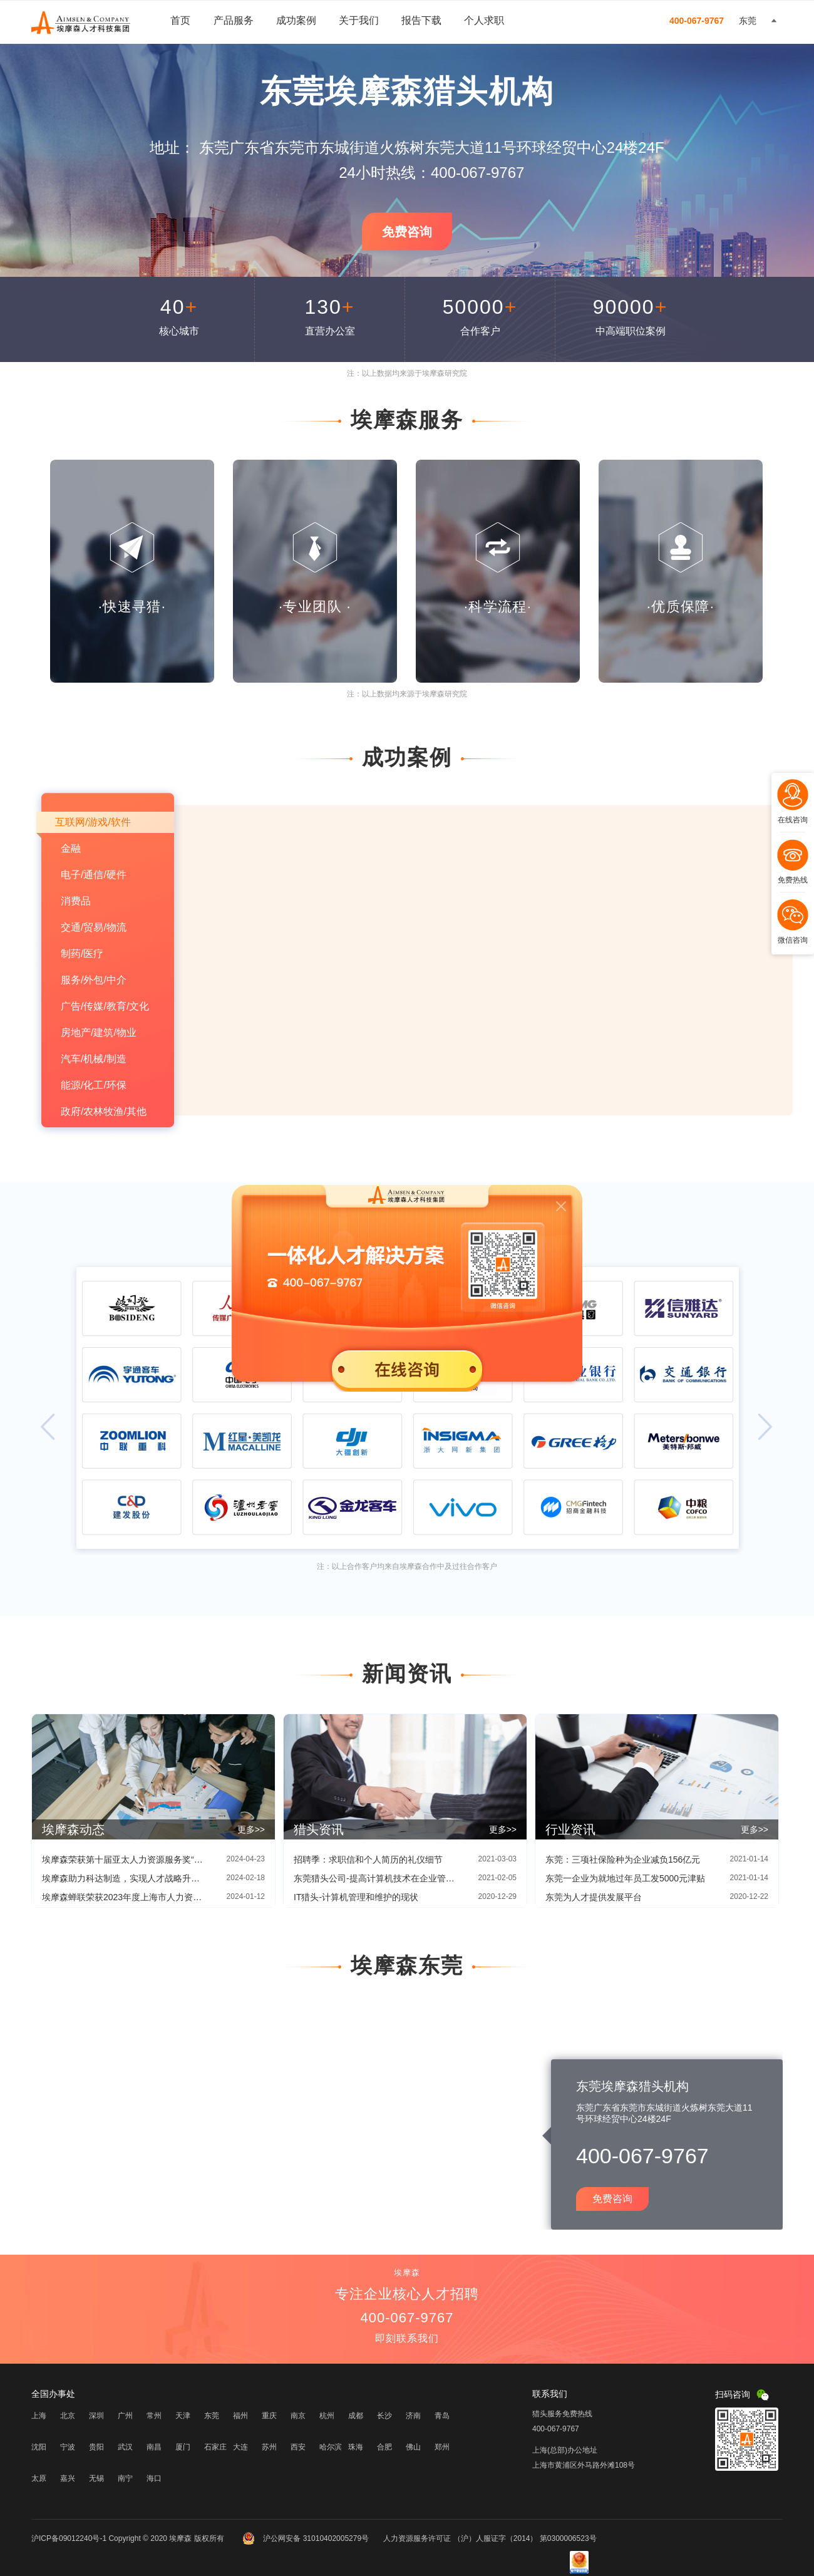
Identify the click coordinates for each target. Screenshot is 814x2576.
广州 (125, 2415)
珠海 (355, 2447)
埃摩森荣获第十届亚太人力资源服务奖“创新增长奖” (123, 1859)
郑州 (442, 2447)
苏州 (269, 2447)
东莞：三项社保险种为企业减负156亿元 (622, 1859)
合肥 (384, 2447)
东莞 (211, 2415)
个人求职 (484, 20)
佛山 (413, 2447)
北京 (67, 2415)
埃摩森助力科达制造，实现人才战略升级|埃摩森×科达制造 (123, 1878)
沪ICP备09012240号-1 (68, 2538)
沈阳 (38, 2447)
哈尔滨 (330, 2447)
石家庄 (215, 2447)
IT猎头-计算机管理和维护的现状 (356, 1897)
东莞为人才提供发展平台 (593, 1897)
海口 (154, 2478)
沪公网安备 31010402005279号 (306, 2538)
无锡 (96, 2478)
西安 (298, 2447)
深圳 (96, 2415)
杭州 (326, 2415)
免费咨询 (407, 232)
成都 (355, 2415)
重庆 (269, 2415)
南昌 (154, 2447)
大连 (240, 2447)
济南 (413, 2415)
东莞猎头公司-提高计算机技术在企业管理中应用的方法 (375, 1878)
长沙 (384, 2415)
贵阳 (96, 2447)
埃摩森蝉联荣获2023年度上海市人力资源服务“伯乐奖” (123, 1897)
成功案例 (296, 20)
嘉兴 (67, 2478)
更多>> (251, 1829)
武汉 (125, 2447)
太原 (38, 2478)
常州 (154, 2415)
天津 (182, 2415)
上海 (38, 2415)
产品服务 (234, 20)
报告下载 (421, 20)
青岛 (442, 2415)
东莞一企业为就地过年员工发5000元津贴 (625, 1878)
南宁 (125, 2478)
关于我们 (359, 20)
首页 (180, 20)
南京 (298, 2415)
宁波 (67, 2447)
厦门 (182, 2447)
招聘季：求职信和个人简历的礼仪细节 (368, 1859)
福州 (240, 2415)
